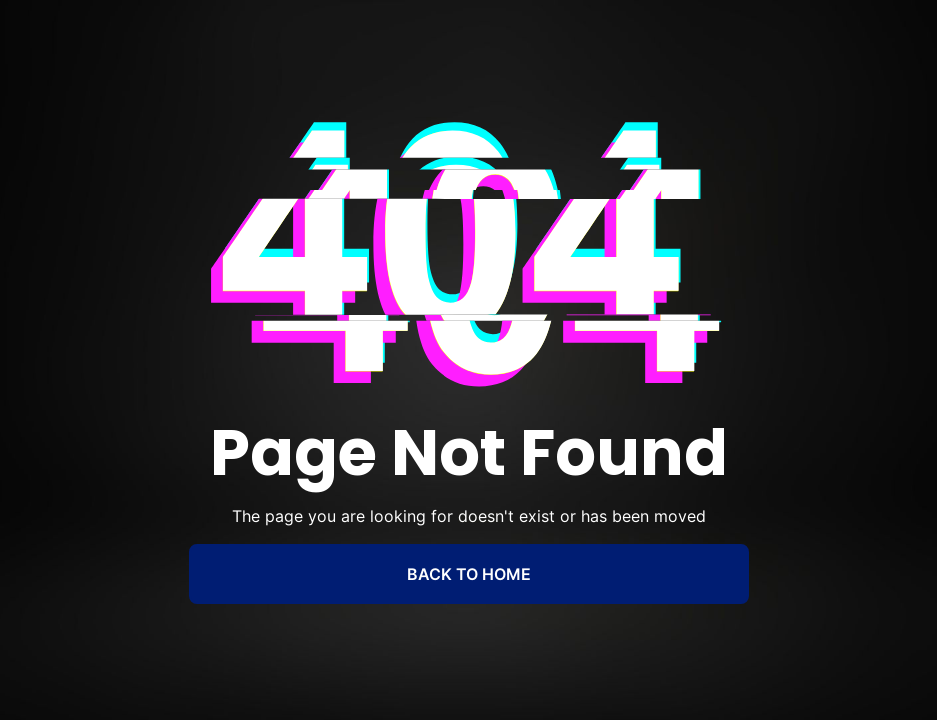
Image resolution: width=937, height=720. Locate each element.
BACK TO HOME (469, 574)
